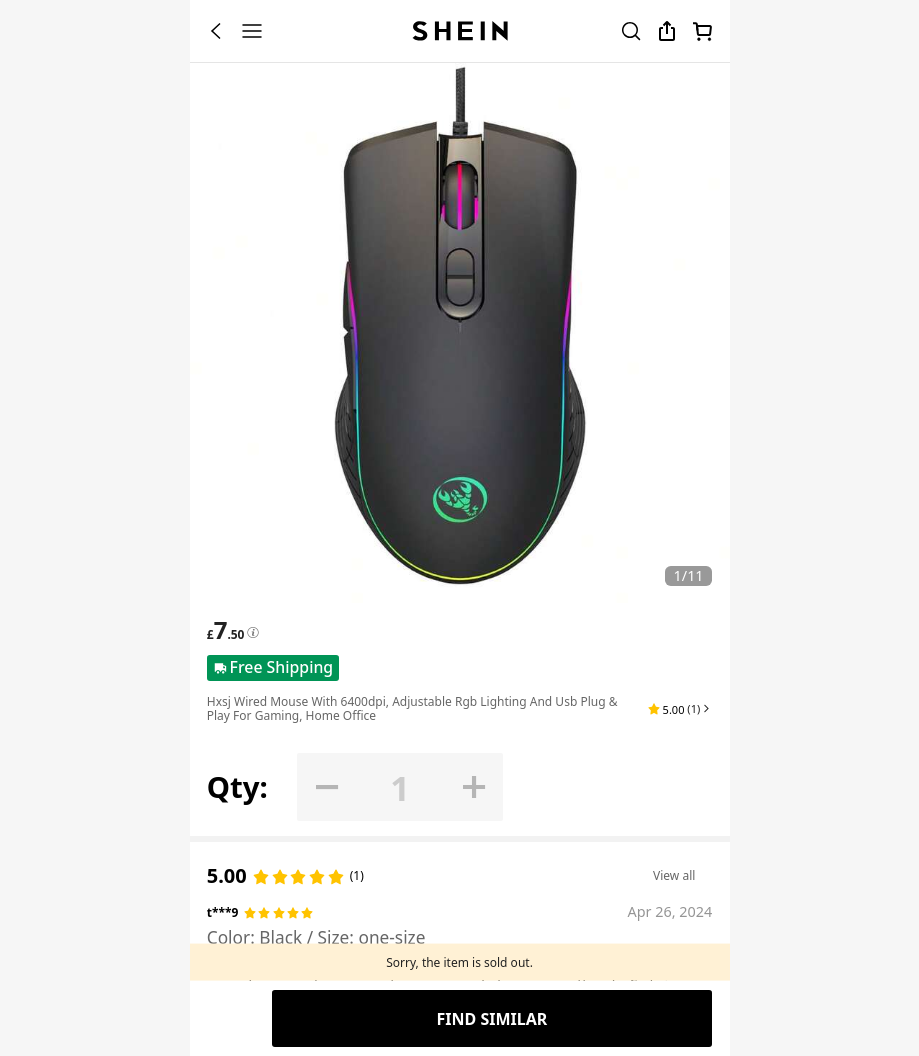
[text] (226, 630)
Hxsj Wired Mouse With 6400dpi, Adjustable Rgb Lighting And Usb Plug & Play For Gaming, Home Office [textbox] (412, 708)
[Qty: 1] (400, 787)
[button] (680, 709)
